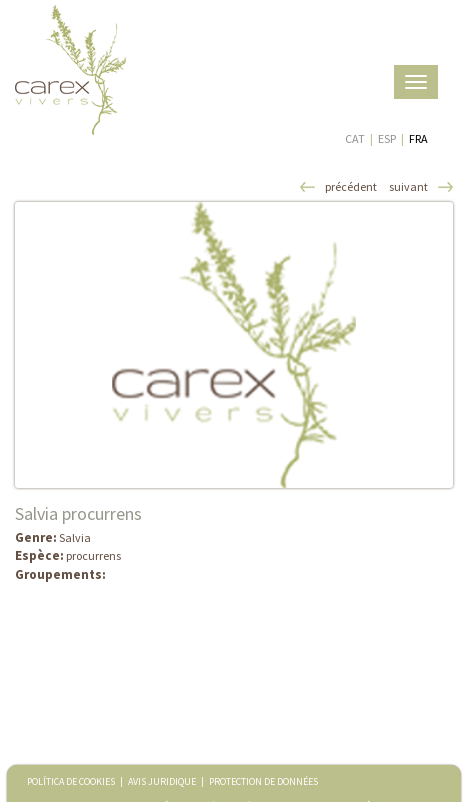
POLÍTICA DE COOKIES (71, 781)
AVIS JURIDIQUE (162, 781)
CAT (355, 138)
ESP (387, 138)
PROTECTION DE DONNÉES (263, 781)
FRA (418, 138)
